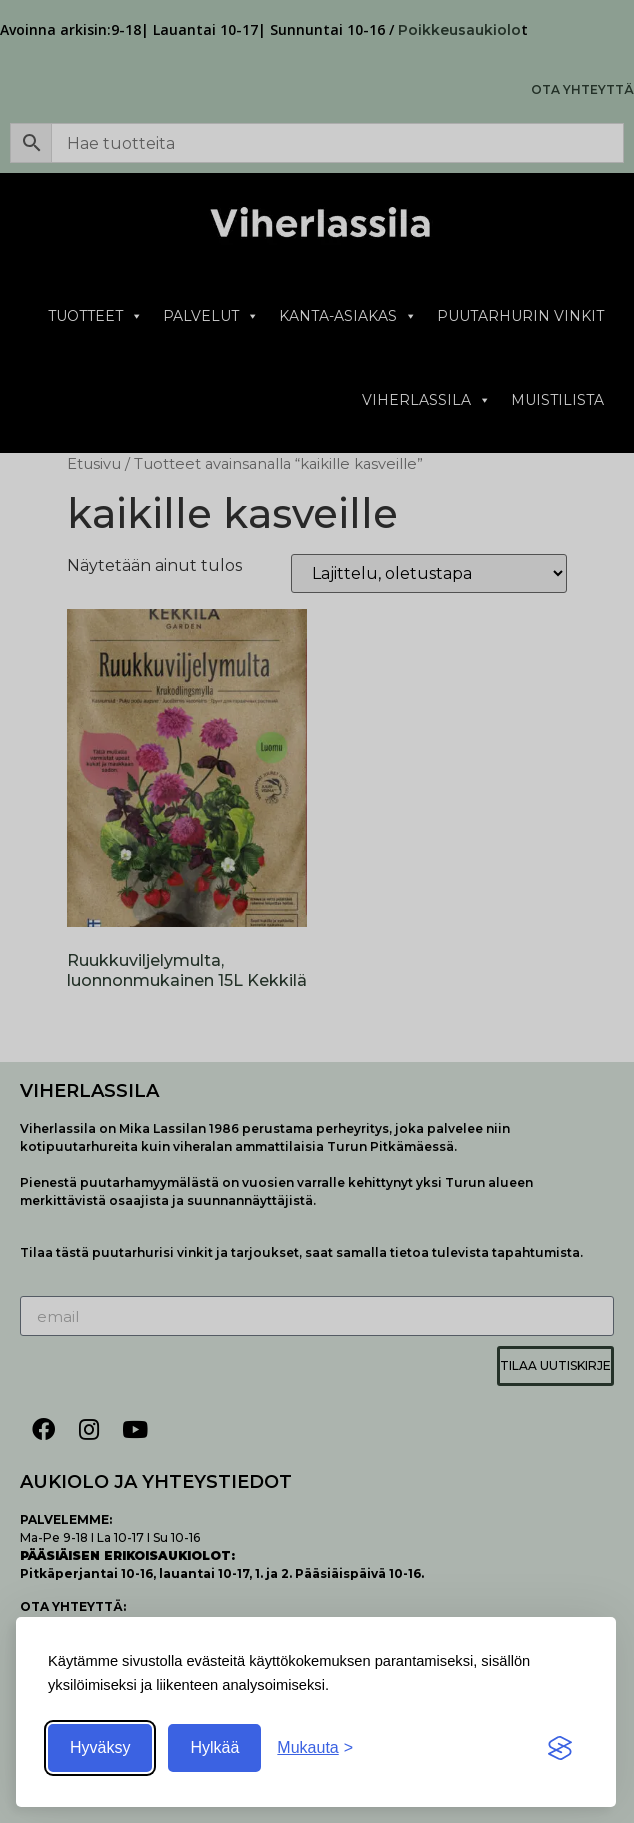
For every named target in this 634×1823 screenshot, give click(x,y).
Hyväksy (100, 1747)
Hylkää (214, 1747)
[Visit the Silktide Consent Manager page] (560, 1748)
